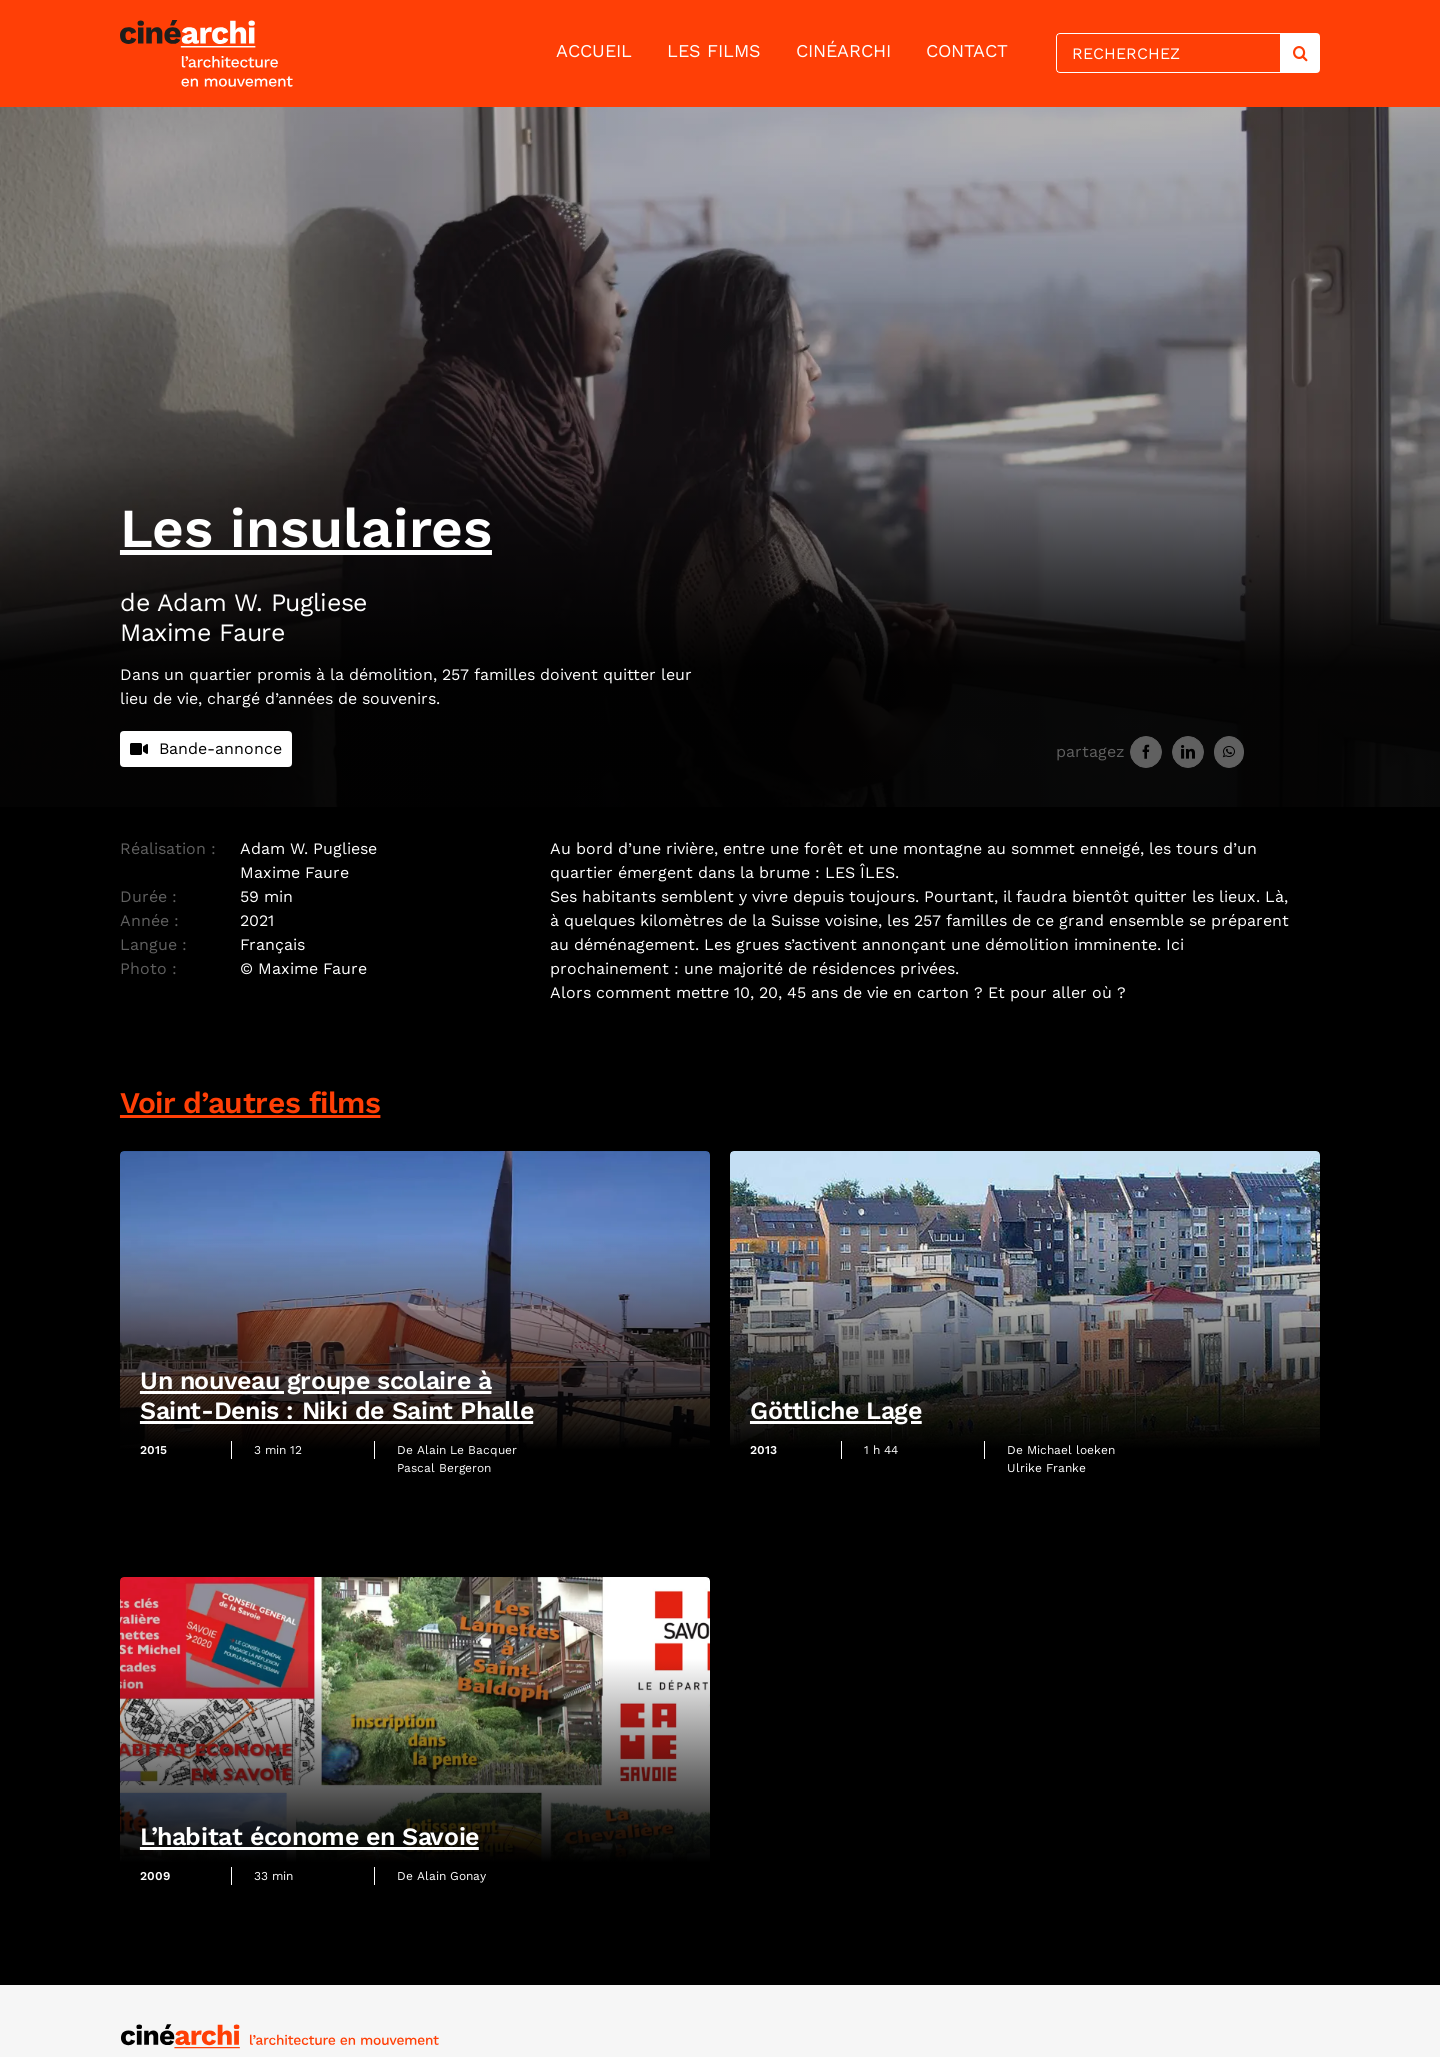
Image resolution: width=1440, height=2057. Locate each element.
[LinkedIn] (1188, 752)
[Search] (1300, 53)
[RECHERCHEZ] (1168, 53)
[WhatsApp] (1229, 752)
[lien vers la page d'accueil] (252, 53)
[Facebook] (1146, 752)
